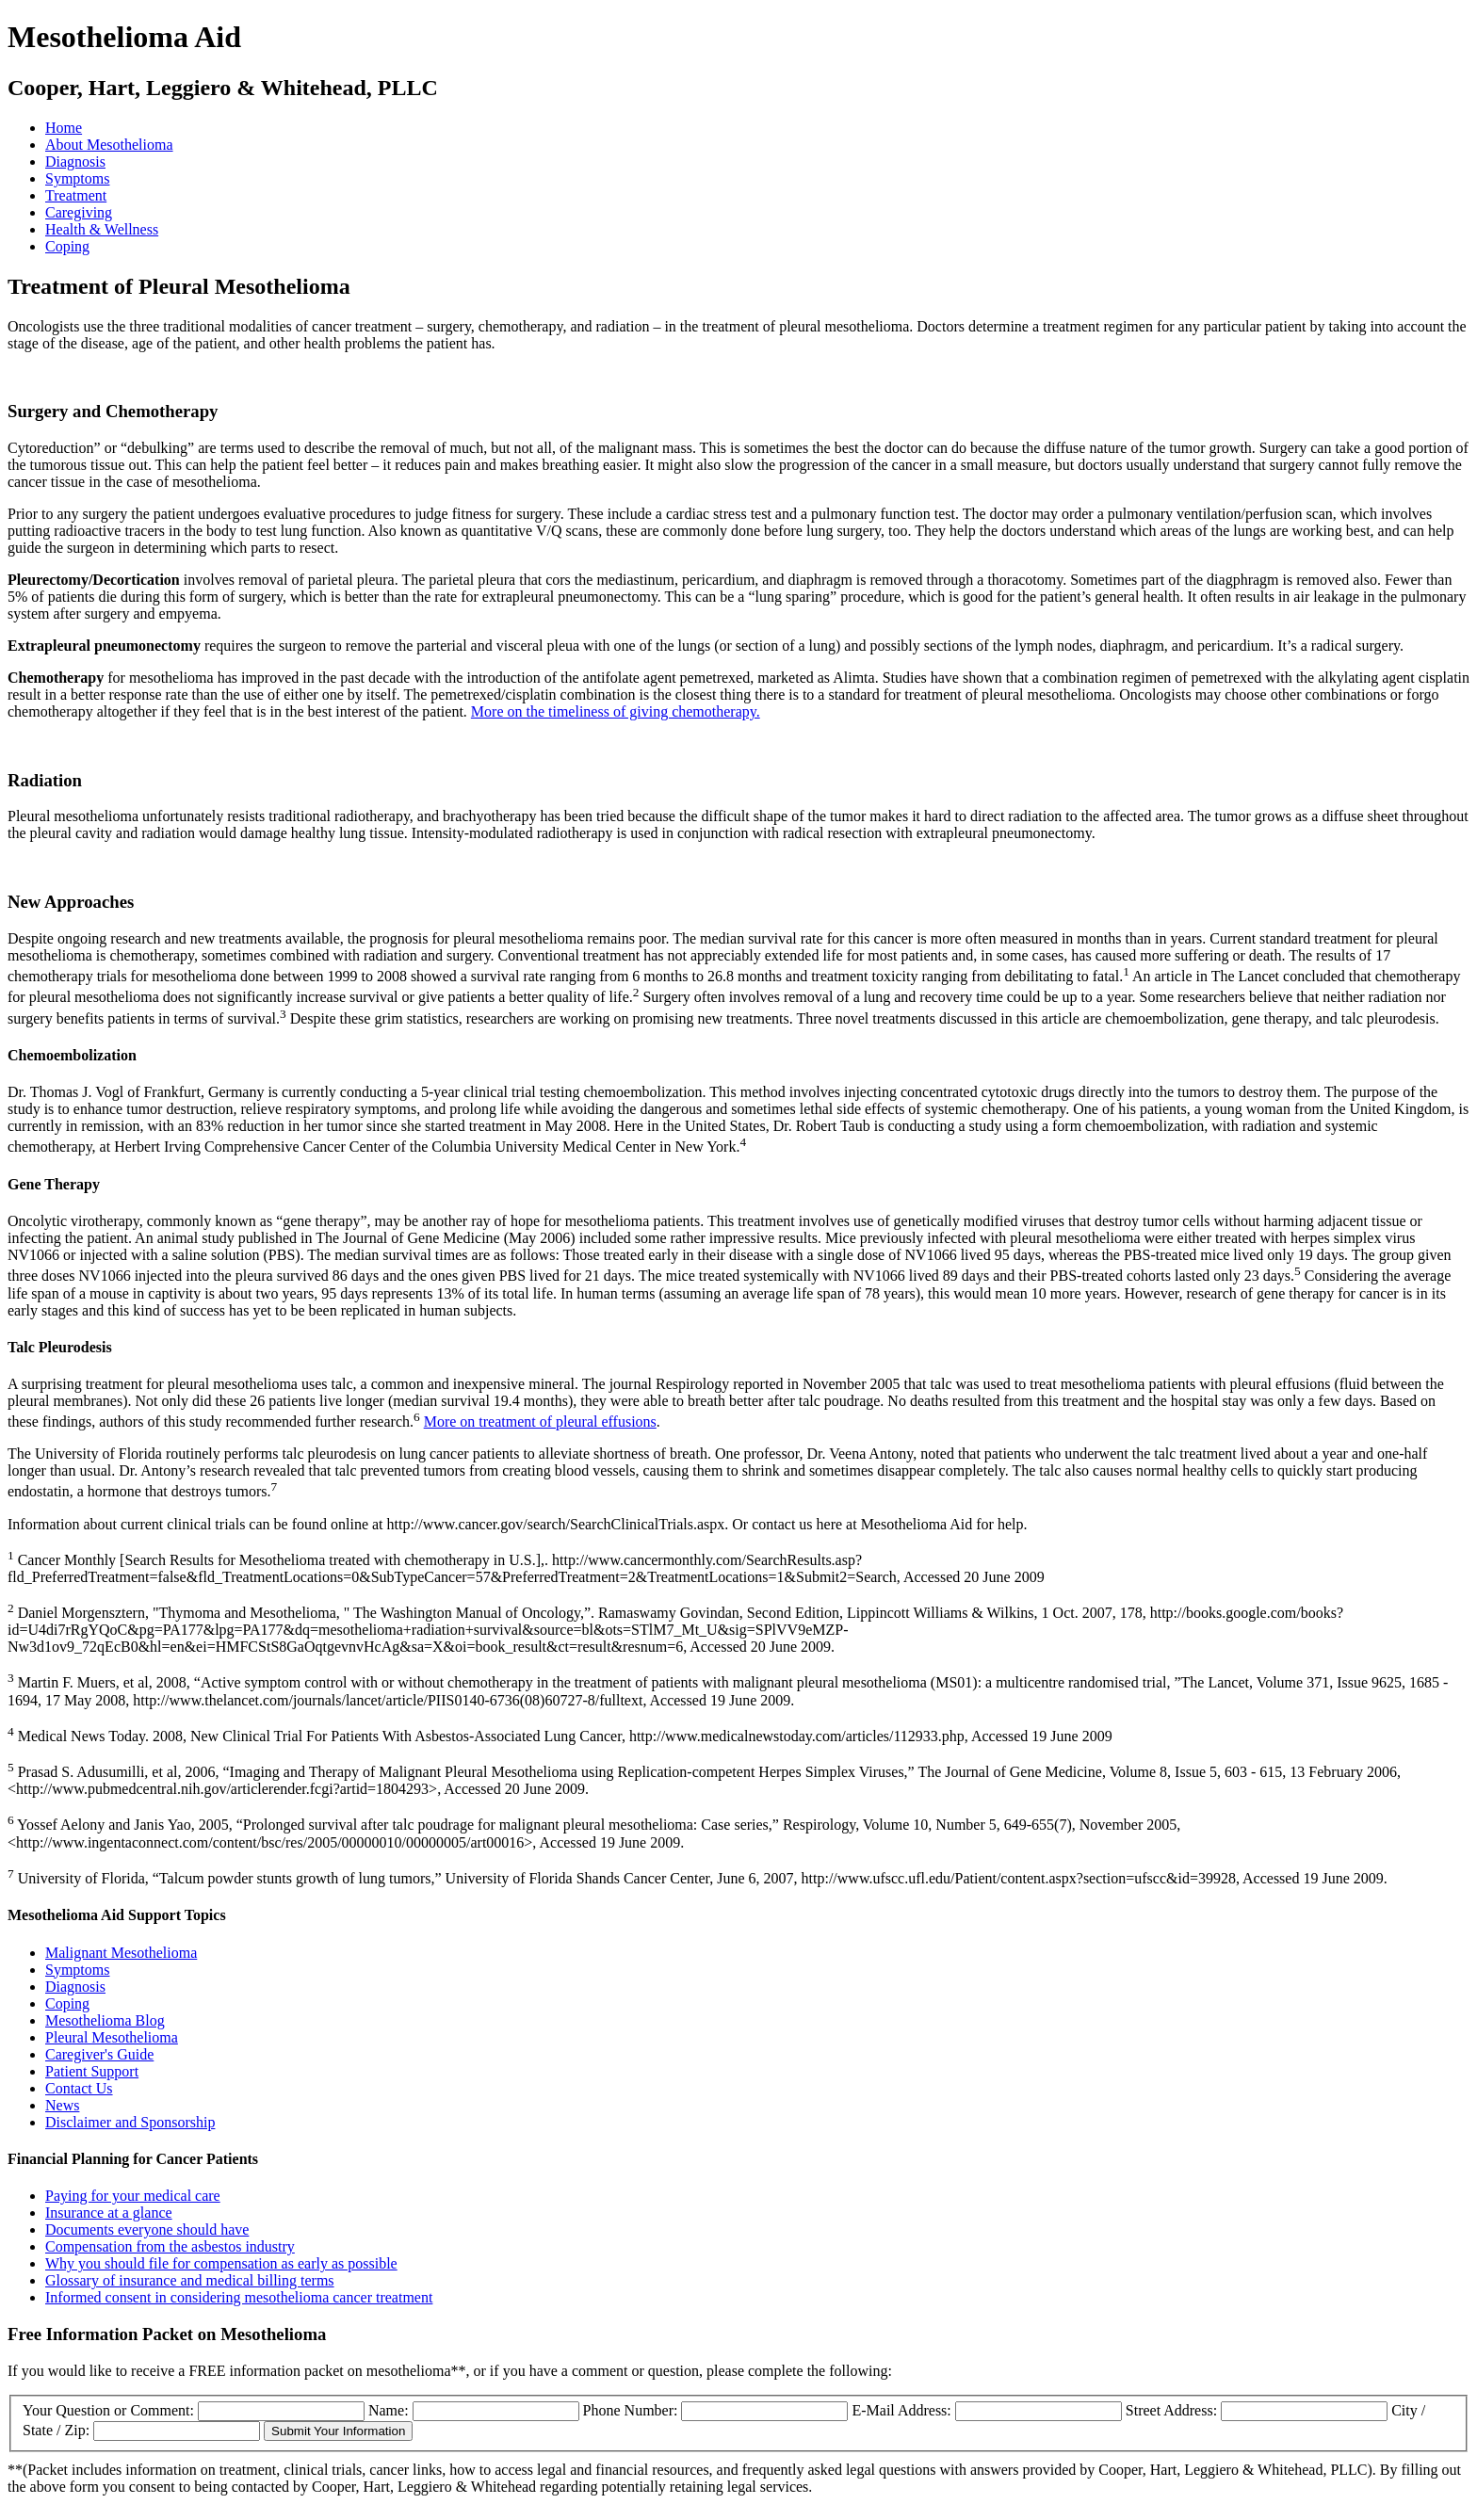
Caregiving (78, 212)
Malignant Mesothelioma (121, 1953)
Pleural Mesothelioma (111, 2037)
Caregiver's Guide (99, 2054)
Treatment (75, 195)
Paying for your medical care (132, 2196)
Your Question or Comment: (110, 2410)
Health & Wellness (101, 229)
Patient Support (91, 2071)
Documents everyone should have (147, 2229)
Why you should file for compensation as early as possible (221, 2263)
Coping (67, 246)
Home (63, 128)
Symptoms (77, 178)
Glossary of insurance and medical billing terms (189, 2280)
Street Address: (1173, 2410)
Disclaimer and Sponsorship (130, 2122)
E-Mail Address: (903, 2410)
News (62, 2105)
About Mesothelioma (109, 145)
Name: (390, 2410)
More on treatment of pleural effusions (540, 1421)
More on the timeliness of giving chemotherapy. (615, 711)
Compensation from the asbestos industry (170, 2246)
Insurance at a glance (108, 2213)
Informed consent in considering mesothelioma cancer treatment (238, 2297)
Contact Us (79, 2088)
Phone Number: (632, 2410)
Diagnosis (75, 161)
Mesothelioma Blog (105, 2020)
